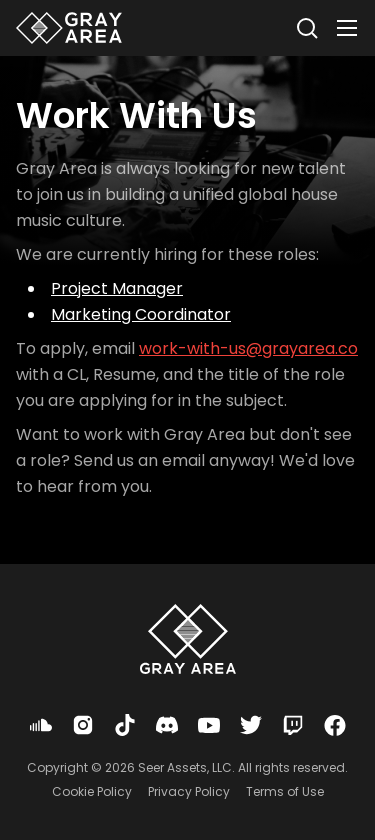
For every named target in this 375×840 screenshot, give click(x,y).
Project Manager (117, 288)
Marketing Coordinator (141, 314)
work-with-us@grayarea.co (248, 348)
